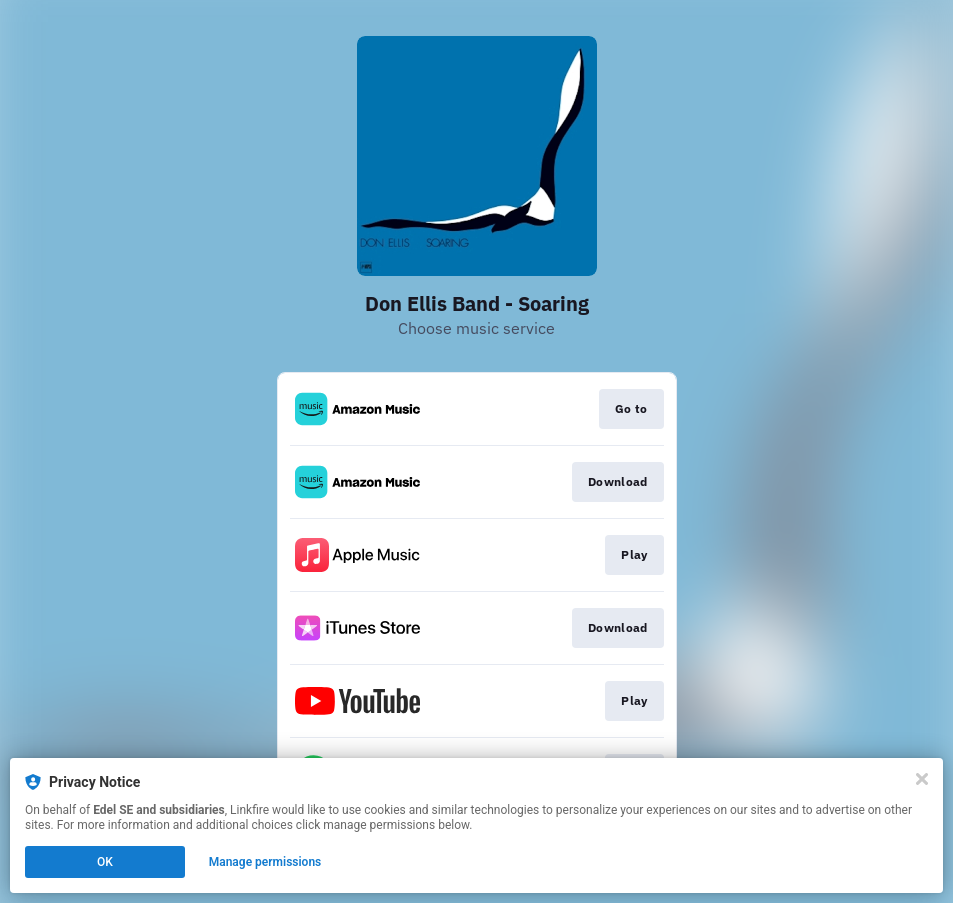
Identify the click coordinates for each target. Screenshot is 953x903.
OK (105, 862)
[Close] (922, 779)
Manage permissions (265, 862)
